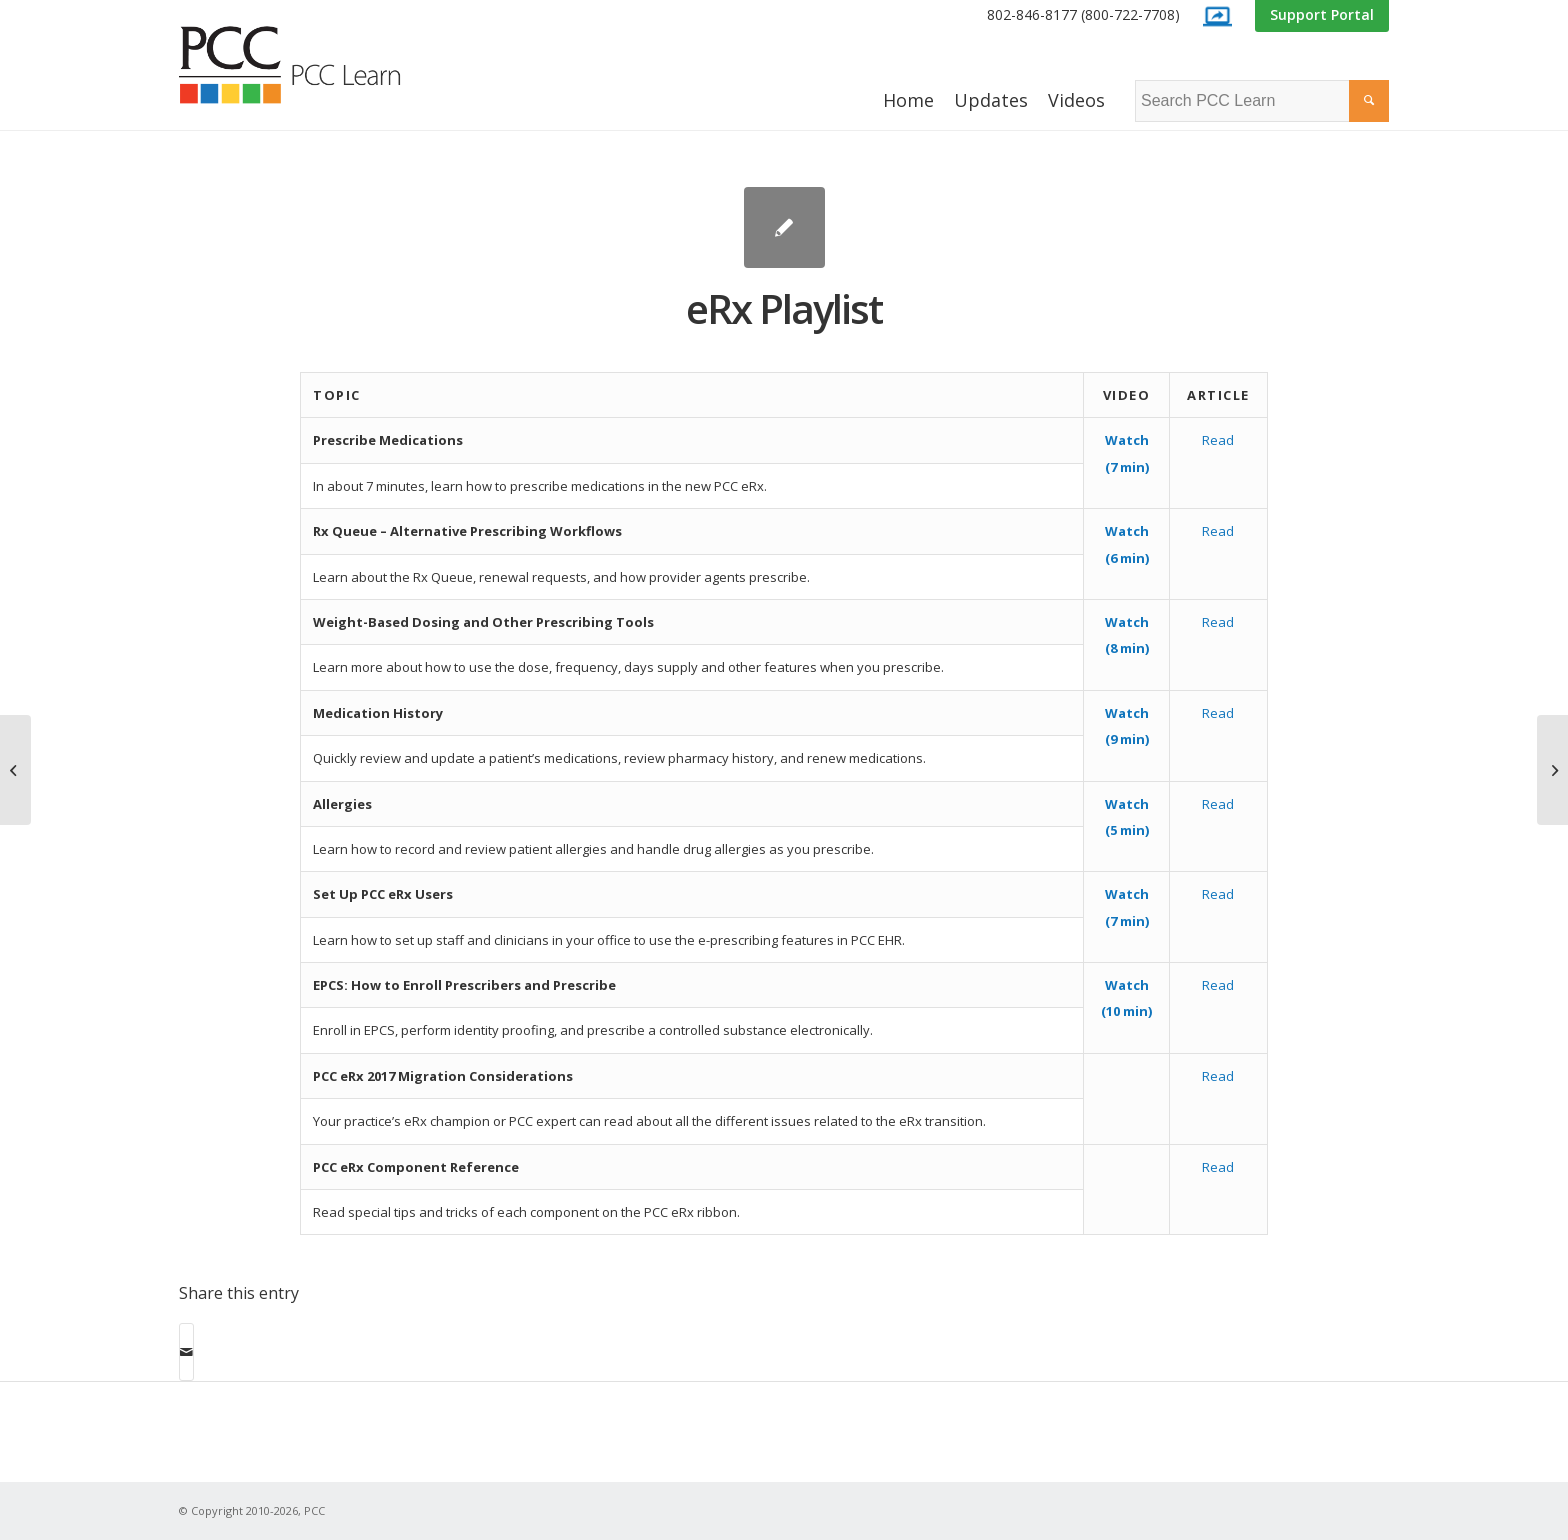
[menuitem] (1083, 15)
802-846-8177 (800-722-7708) (1083, 14)
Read (1218, 440)
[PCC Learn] (312, 65)
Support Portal (1322, 14)
